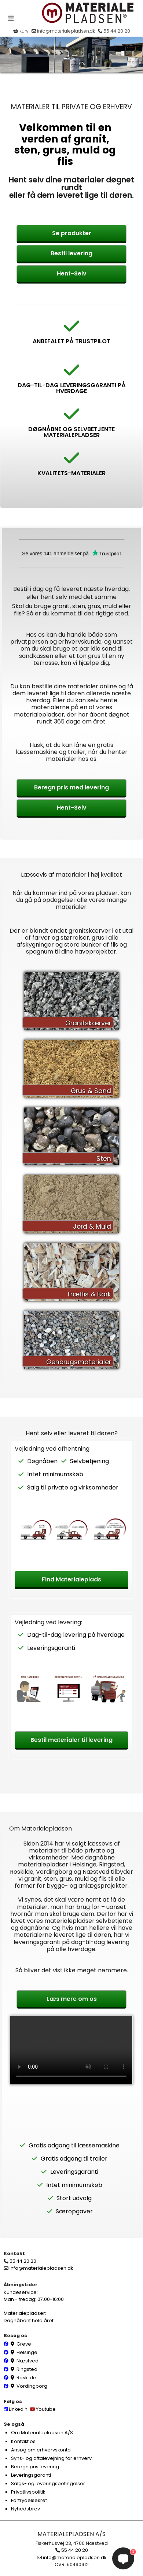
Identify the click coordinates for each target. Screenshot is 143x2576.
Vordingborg (31, 2386)
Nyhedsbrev (25, 2509)
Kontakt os (23, 2441)
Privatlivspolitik (28, 2492)
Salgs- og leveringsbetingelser (48, 2483)
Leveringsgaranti (51, 1648)
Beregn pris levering (35, 2467)
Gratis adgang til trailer (74, 2158)
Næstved (27, 2361)
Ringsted (26, 2369)
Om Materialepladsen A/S (42, 2432)
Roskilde (26, 2378)
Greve (23, 2344)
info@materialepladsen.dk (63, 31)
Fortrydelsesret (29, 2500)
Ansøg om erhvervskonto (41, 2450)
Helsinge (26, 2352)
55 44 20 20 (114, 31)
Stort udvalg (74, 2198)
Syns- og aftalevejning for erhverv (51, 2458)
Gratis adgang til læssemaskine (74, 2145)
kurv (21, 31)
